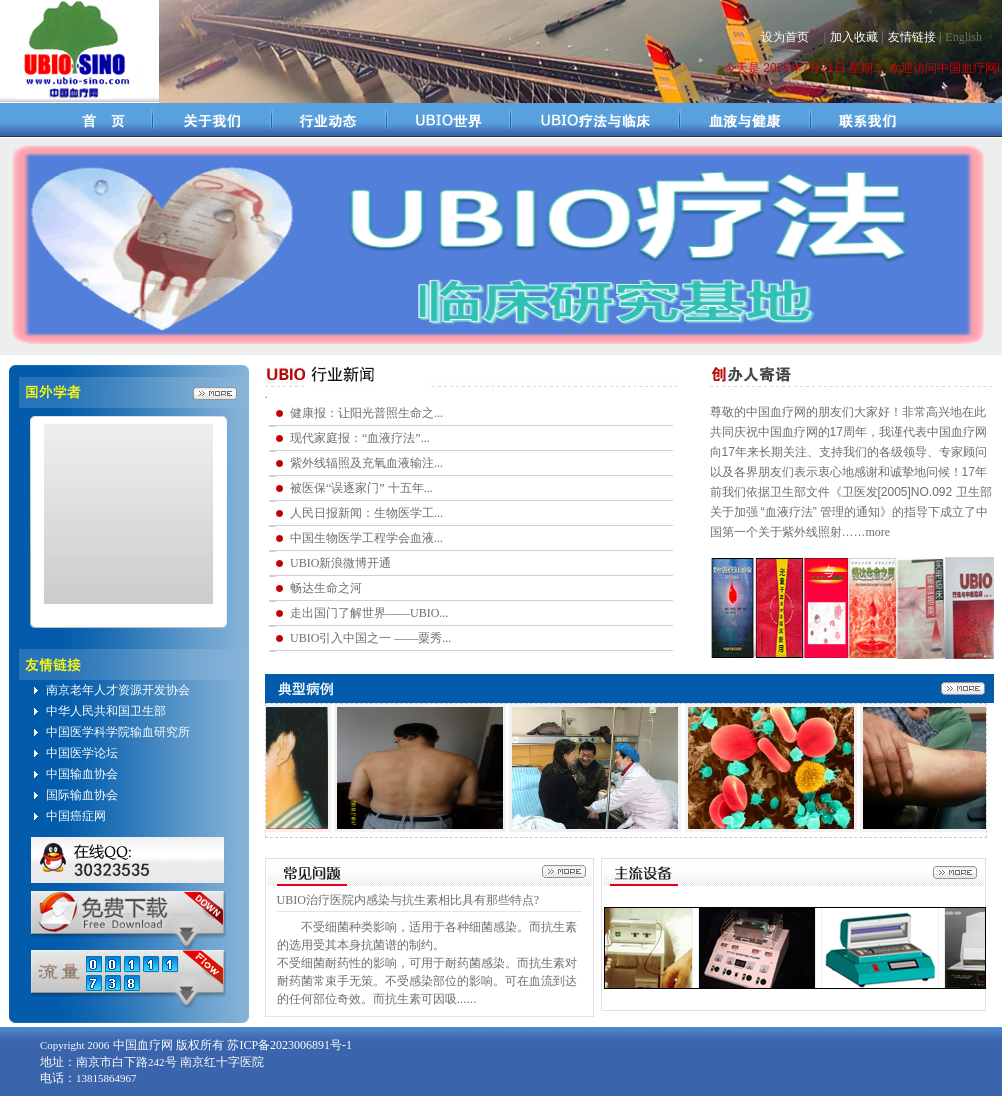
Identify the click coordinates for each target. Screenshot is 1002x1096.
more (878, 532)
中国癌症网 (76, 816)
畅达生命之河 (326, 588)
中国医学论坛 (82, 753)
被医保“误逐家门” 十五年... (361, 488)
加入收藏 (854, 37)
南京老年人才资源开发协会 (118, 690)
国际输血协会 (82, 795)
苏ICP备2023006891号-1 (289, 1045)
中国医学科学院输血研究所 (118, 732)
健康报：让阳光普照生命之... (366, 413)
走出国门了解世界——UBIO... (369, 613)
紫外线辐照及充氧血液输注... (366, 463)
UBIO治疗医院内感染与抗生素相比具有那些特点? (408, 900)
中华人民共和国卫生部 (106, 711)
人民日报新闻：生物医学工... (366, 513)
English (963, 37)
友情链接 (912, 37)
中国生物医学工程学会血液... (366, 538)
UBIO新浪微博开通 (340, 563)
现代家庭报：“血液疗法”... (360, 438)
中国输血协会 (82, 774)
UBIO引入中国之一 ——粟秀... (370, 638)
